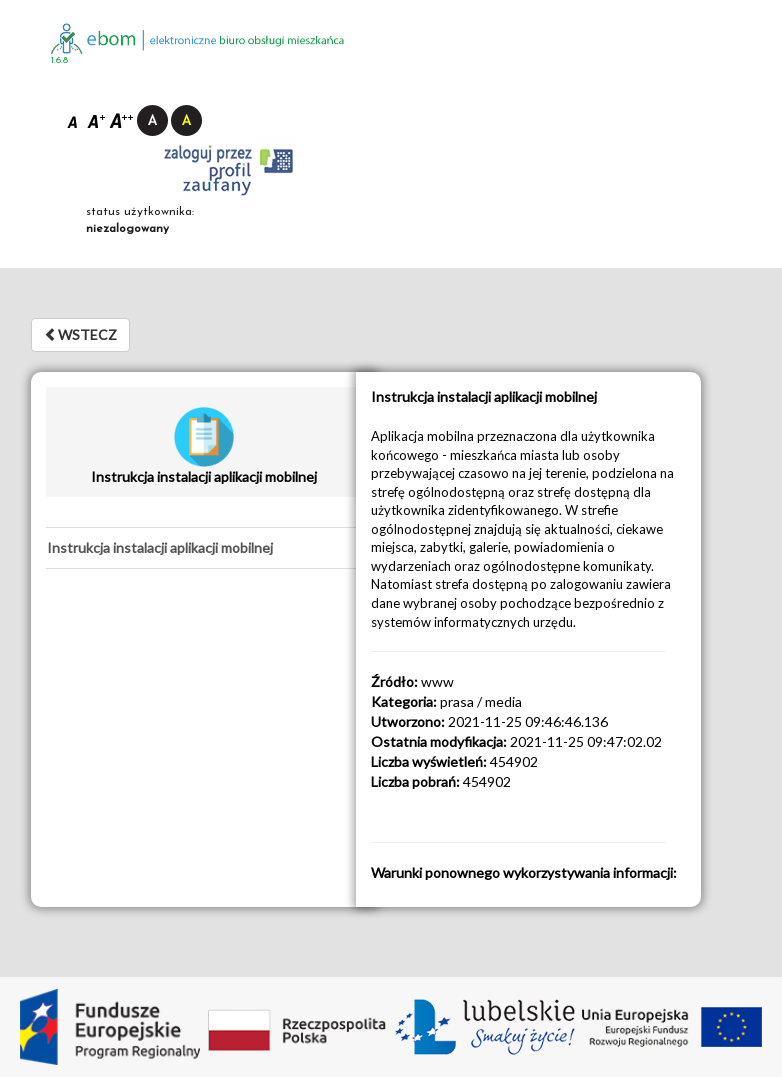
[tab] (203, 548)
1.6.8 (59, 60)
